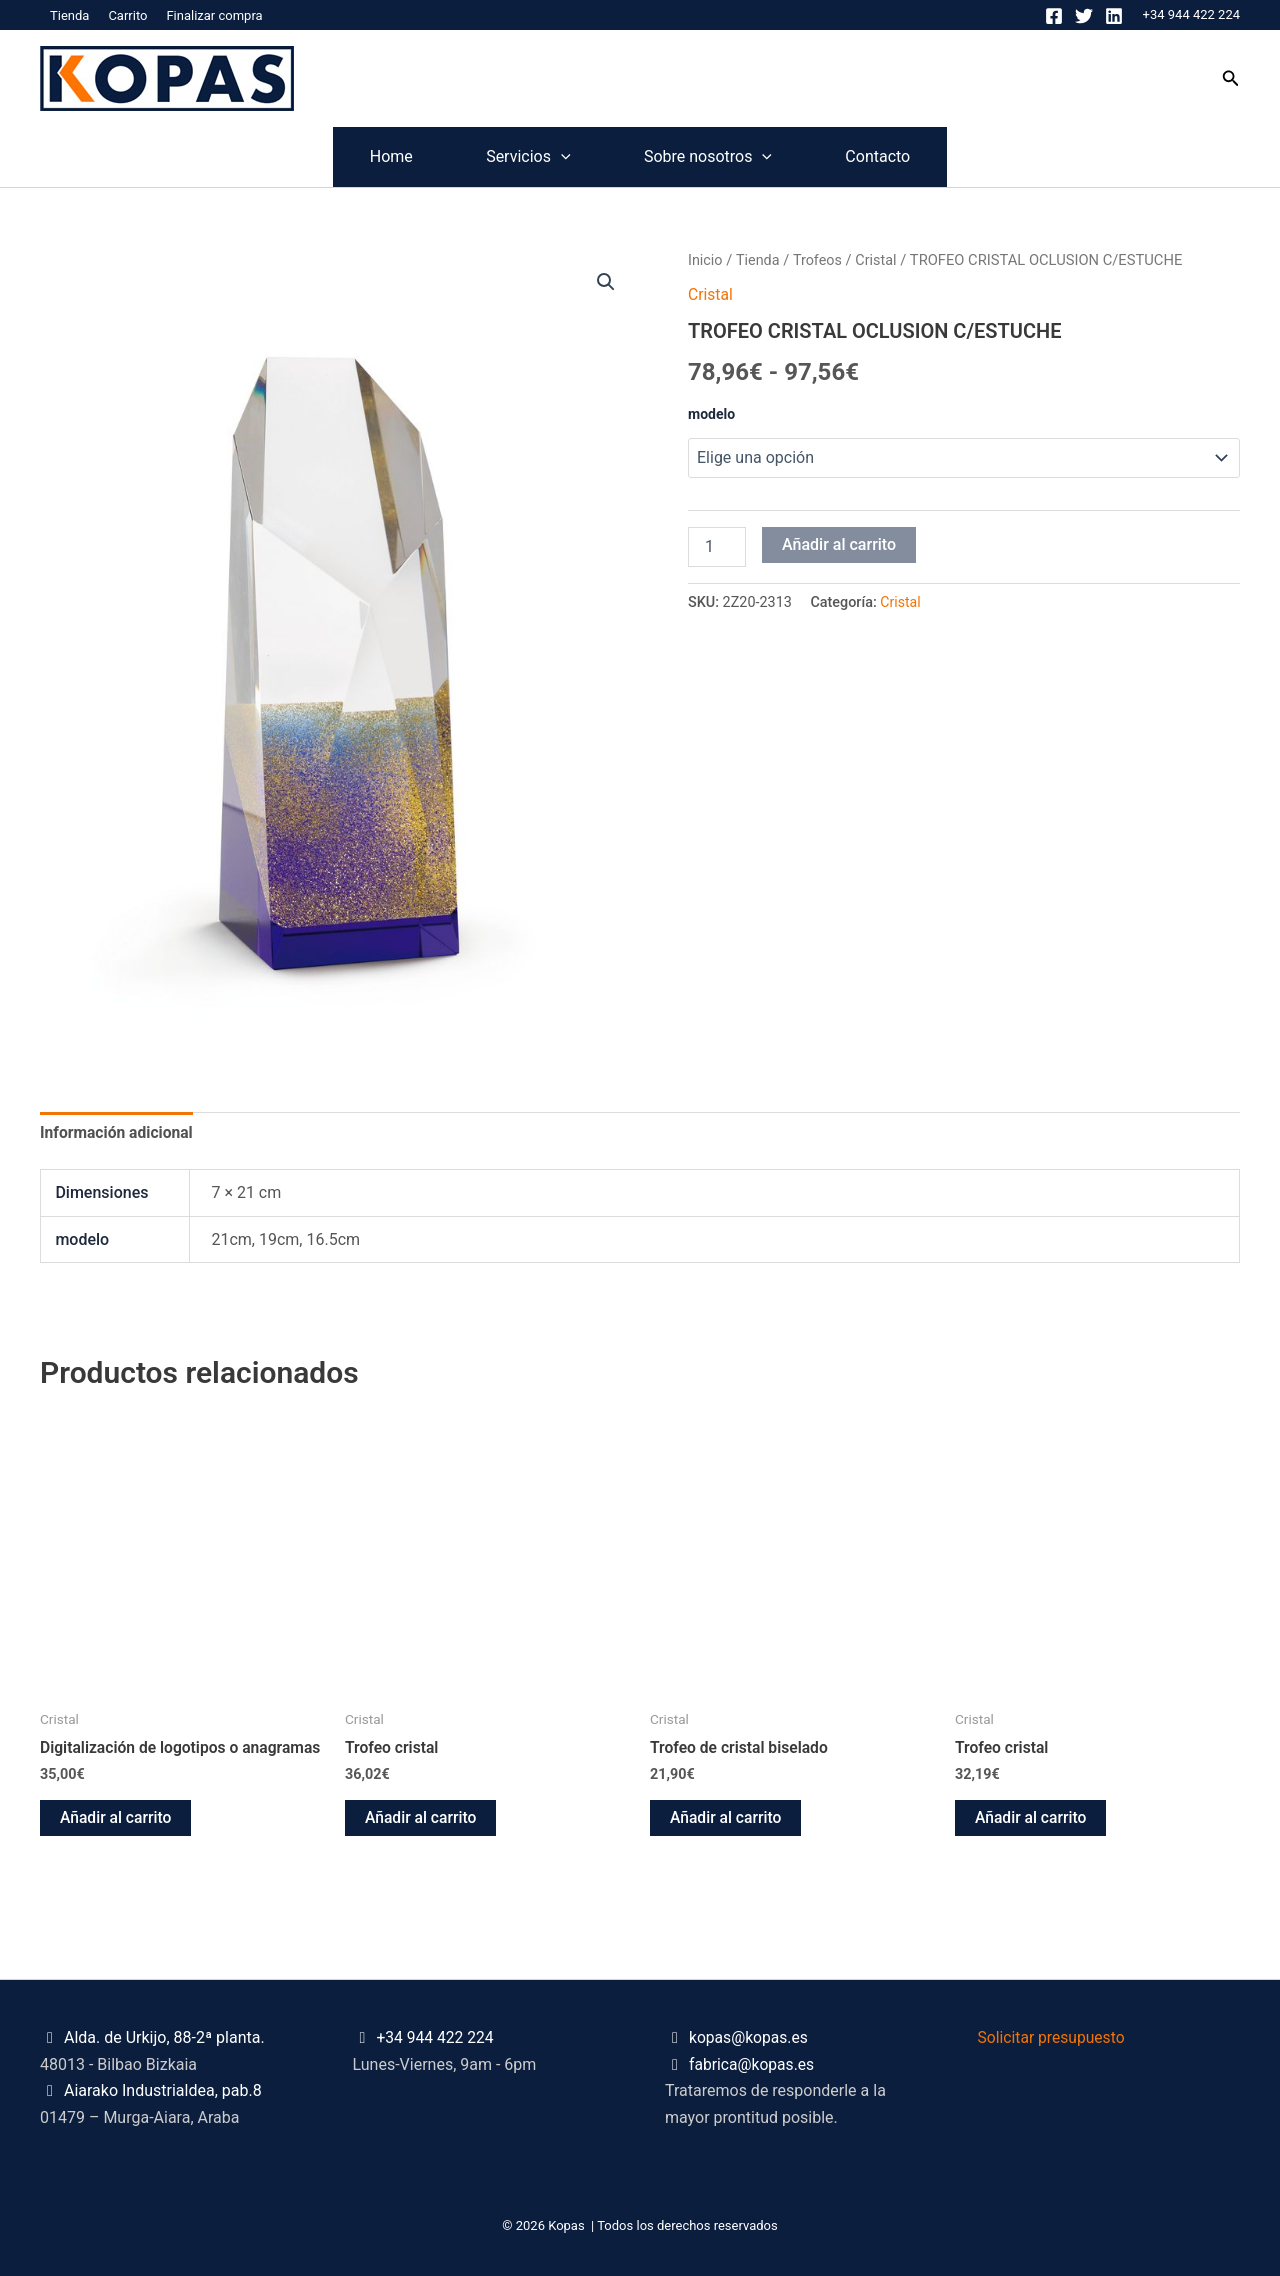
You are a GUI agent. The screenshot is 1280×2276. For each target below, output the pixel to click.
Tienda (69, 15)
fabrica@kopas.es (753, 2064)
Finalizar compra (214, 15)
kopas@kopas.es (750, 2038)
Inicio (705, 260)
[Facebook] (1054, 16)
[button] (1231, 78)
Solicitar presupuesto (1053, 2038)
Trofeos (820, 260)
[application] (538, 157)
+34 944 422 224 (1191, 14)
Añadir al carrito (839, 543)
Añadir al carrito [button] (117, 1837)
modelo (711, 413)
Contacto (947, 156)
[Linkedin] (1114, 16)
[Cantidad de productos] (717, 546)
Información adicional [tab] (118, 1132)
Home (321, 156)
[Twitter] (1084, 16)
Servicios (505, 157)
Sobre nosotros (731, 157)
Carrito (127, 15)
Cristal (879, 260)
